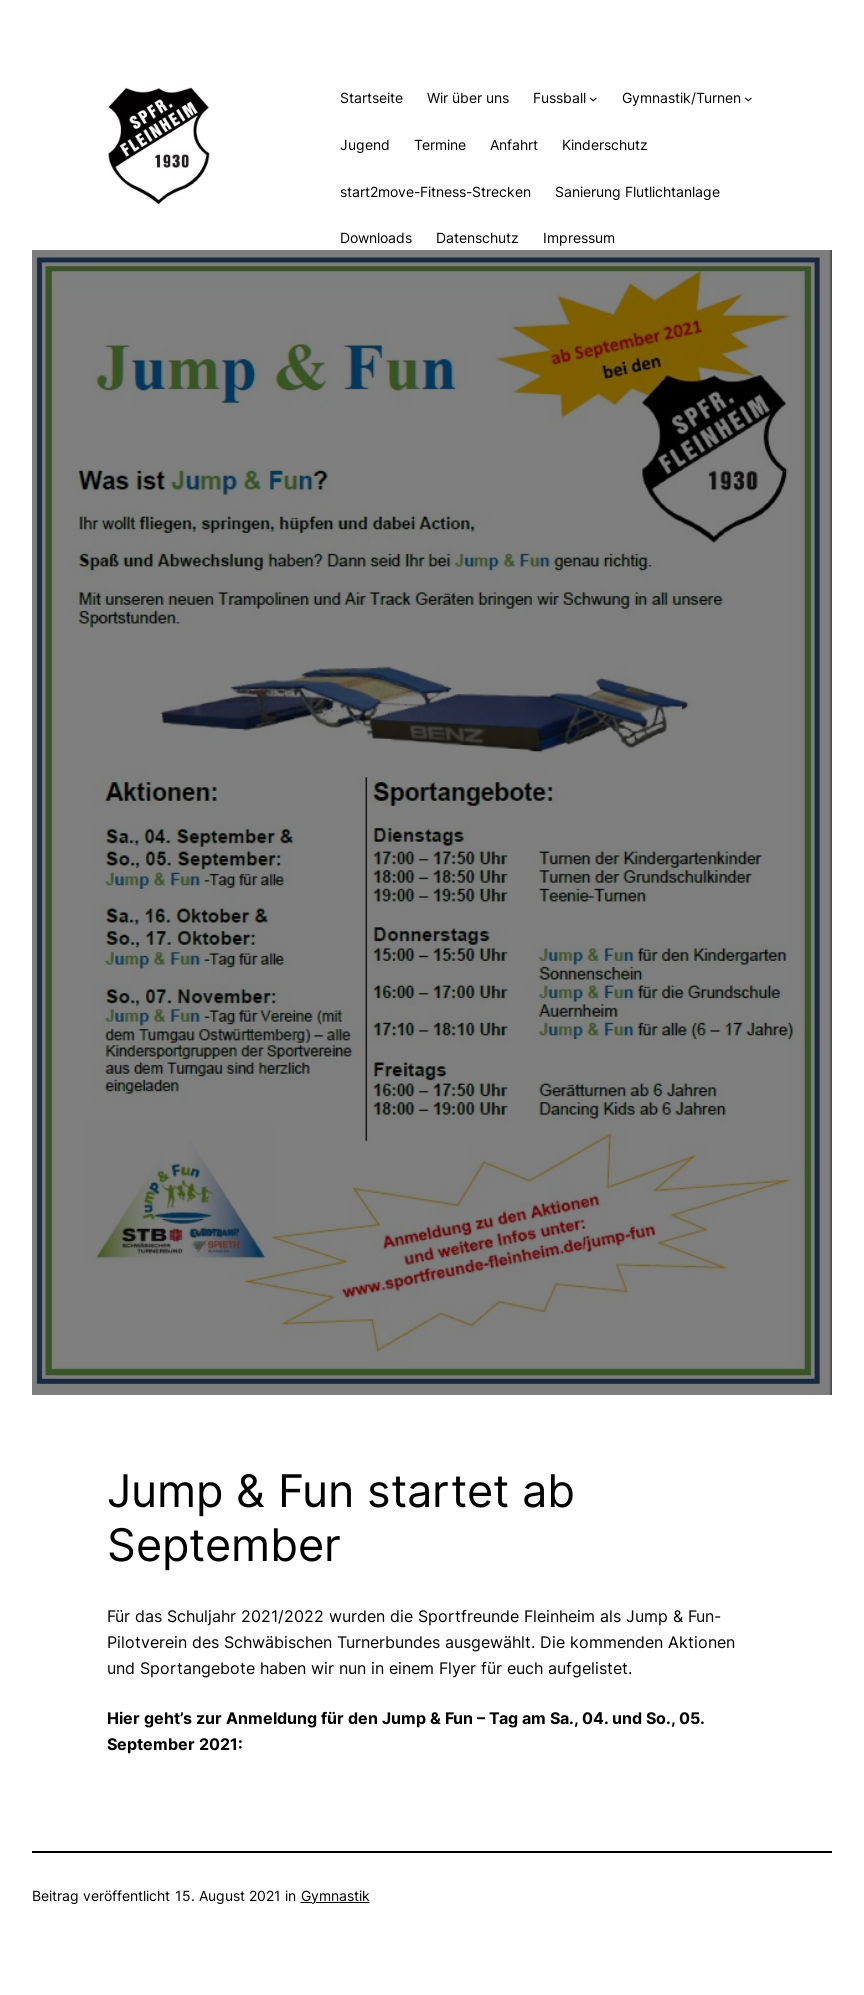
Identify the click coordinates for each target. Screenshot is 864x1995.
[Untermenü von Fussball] (593, 98)
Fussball (559, 97)
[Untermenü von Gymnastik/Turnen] (748, 98)
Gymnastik (335, 1895)
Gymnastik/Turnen (681, 97)
